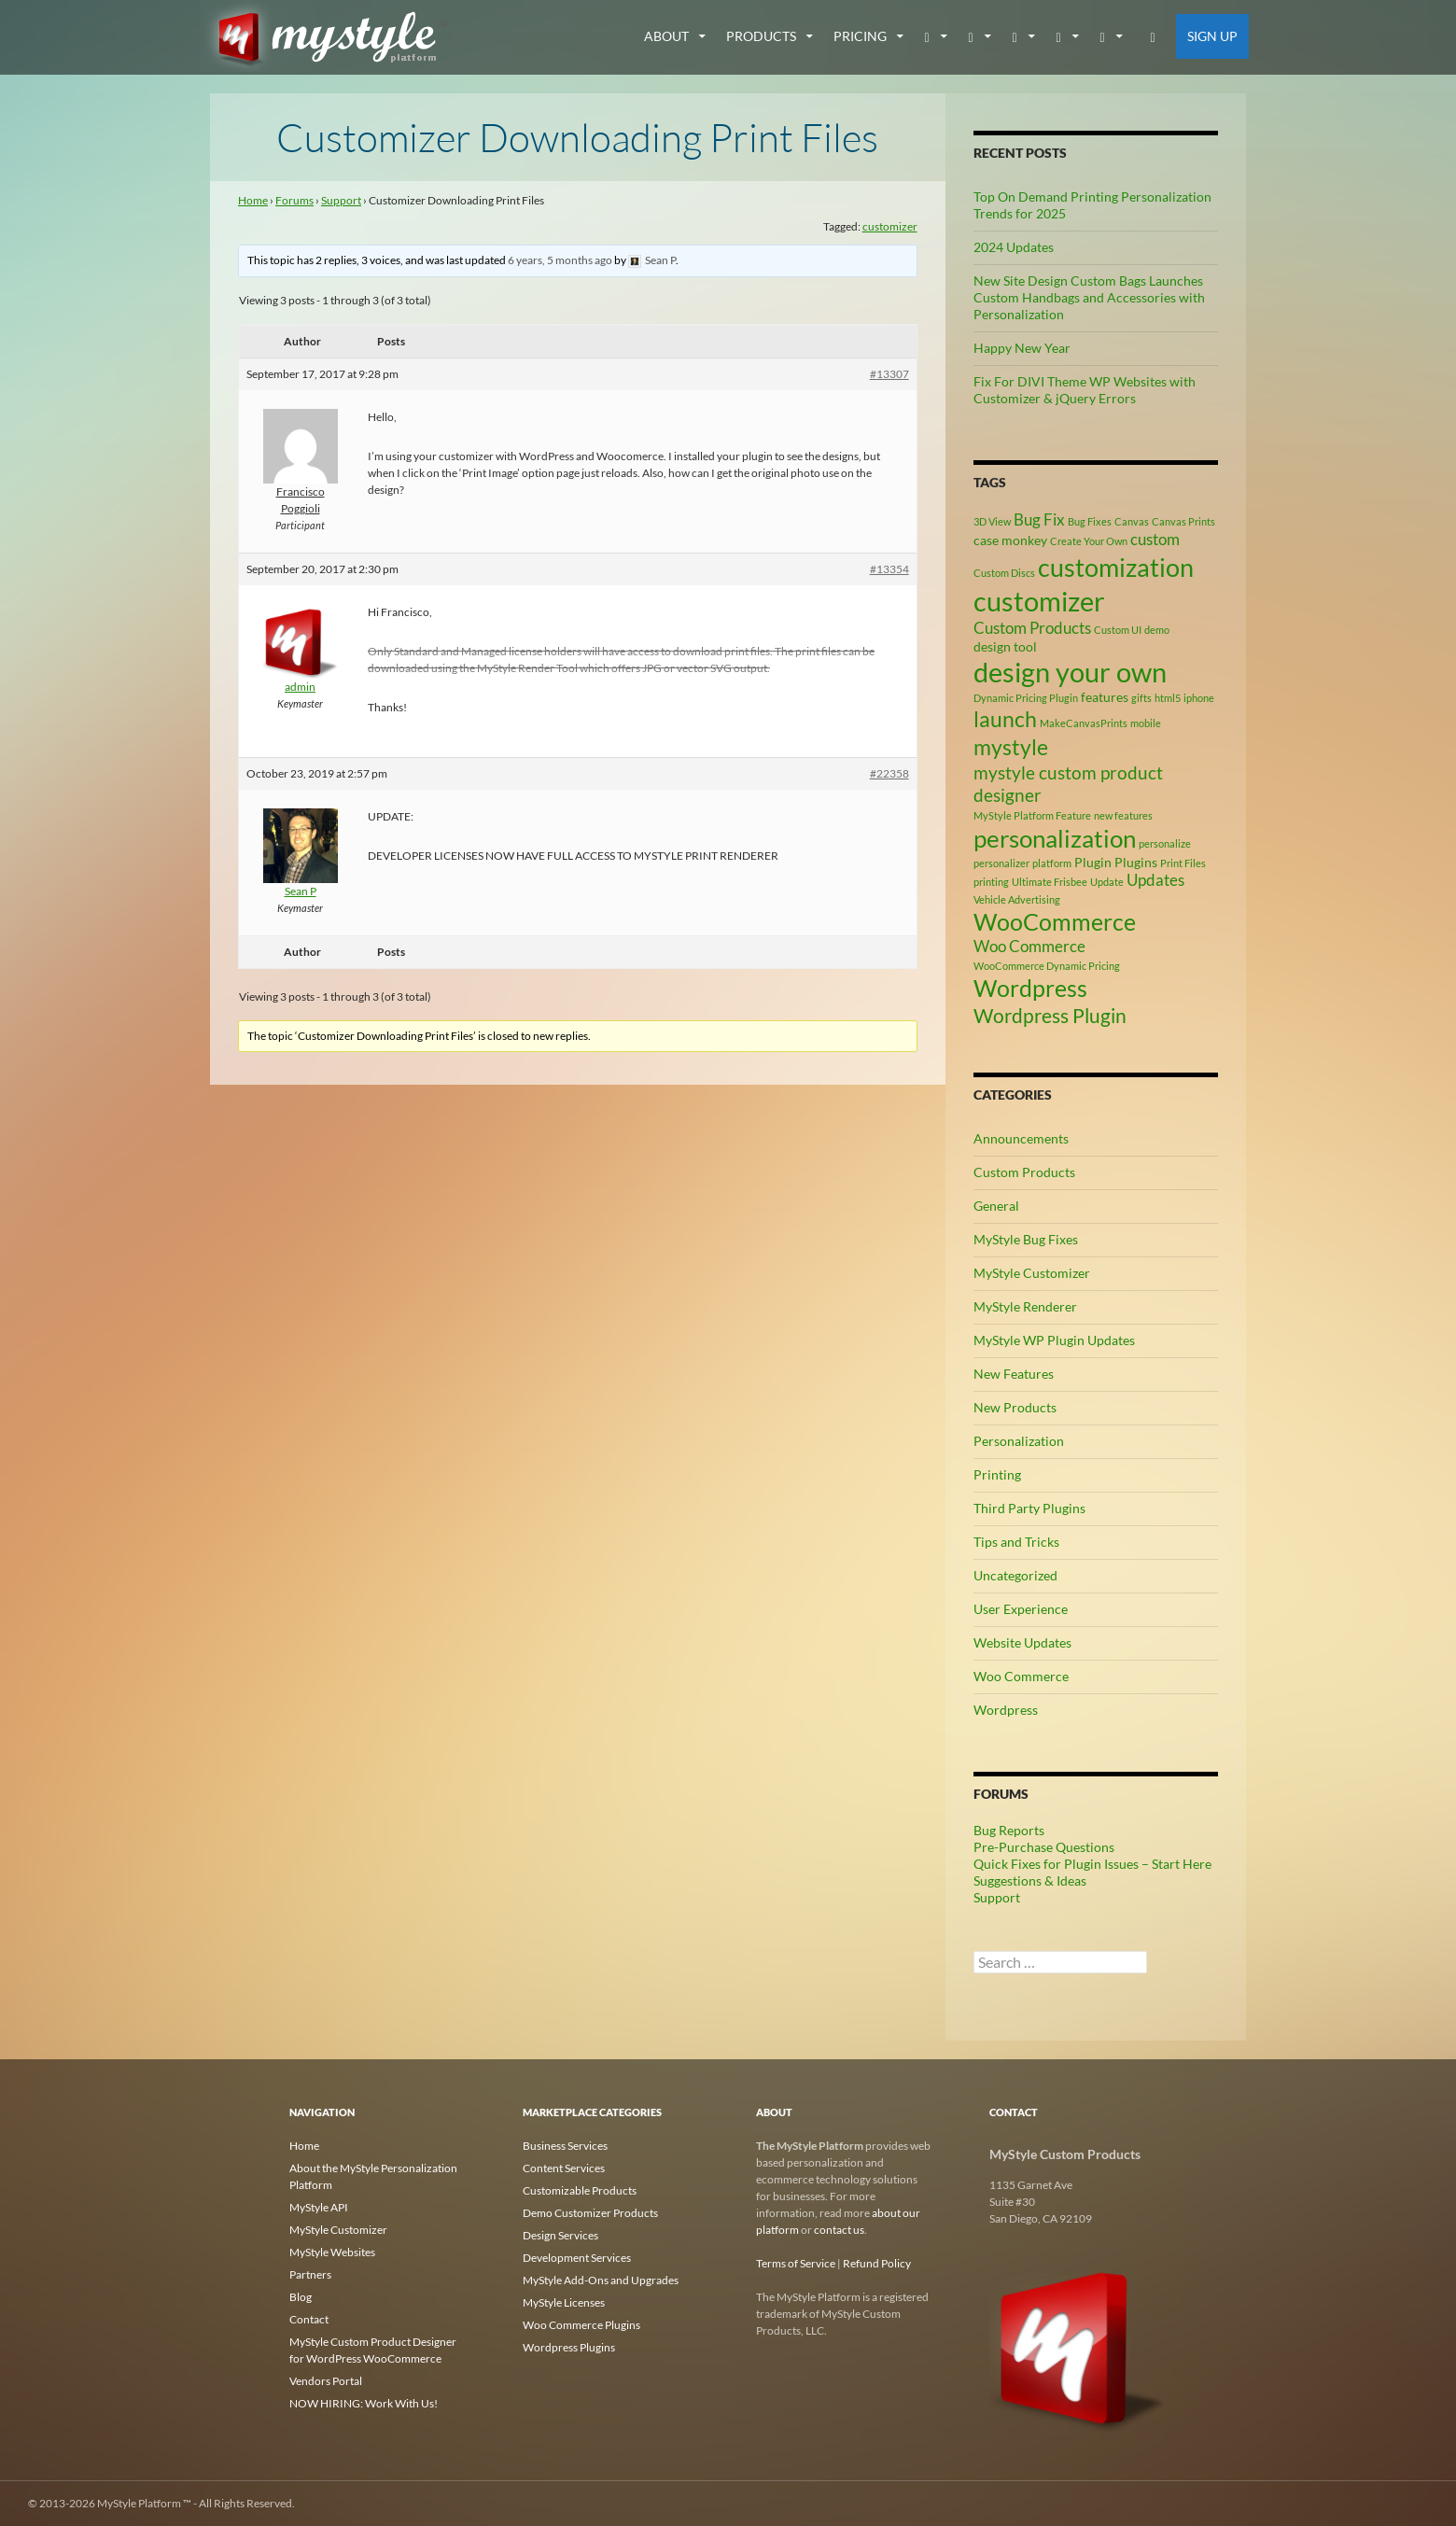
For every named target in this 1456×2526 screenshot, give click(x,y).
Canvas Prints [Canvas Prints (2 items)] (1183, 521)
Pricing (860, 36)
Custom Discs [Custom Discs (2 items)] (1004, 573)
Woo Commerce (1021, 1676)
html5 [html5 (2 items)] (1168, 698)
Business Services (565, 2146)
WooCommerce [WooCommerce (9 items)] (1054, 921)
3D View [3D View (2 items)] (992, 521)
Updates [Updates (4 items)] (1155, 880)
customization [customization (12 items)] (1116, 567)
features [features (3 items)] (1104, 697)
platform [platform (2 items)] (1051, 863)
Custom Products (1024, 1172)
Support (341, 200)
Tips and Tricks (1016, 1542)
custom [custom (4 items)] (1155, 539)
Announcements (1021, 1138)
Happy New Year (1022, 348)
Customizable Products (580, 2190)
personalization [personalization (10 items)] (1054, 838)
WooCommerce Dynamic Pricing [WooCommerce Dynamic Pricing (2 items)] (1046, 966)
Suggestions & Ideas (1029, 1880)
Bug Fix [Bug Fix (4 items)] (1039, 520)
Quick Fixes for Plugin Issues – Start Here (1092, 1864)
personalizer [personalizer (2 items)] (1001, 863)
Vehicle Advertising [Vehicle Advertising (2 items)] (1016, 899)
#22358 (889, 773)
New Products (1015, 1407)
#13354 (889, 569)
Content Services (564, 2168)
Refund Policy (877, 2263)
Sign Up (1212, 36)
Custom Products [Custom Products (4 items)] (1032, 628)
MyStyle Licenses (564, 2302)
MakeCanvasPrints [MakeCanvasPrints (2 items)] (1083, 723)
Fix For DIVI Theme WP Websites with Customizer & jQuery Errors (1084, 389)
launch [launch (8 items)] (1005, 719)
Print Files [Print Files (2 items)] (1183, 863)
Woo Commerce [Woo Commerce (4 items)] (1029, 946)
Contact (309, 2319)
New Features (1013, 1374)
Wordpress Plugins (569, 2347)
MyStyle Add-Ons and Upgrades (601, 2280)
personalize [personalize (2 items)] (1165, 843)
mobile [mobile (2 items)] (1145, 723)
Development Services (577, 2258)
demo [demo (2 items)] (1156, 630)
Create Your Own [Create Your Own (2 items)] (1088, 541)
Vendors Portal (325, 2381)
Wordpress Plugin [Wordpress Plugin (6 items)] (1050, 1015)
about (666, 36)
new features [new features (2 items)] (1123, 815)
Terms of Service (795, 2263)
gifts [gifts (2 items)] (1141, 698)
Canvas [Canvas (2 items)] (1131, 521)
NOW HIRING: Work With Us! (363, 2403)
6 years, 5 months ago (560, 260)
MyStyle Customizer (1031, 1273)
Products (761, 36)
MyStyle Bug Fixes (1025, 1239)
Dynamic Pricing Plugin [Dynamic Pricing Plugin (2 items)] (1025, 698)
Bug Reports (1008, 1830)
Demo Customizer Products (590, 2213)
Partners (310, 2274)
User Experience (1020, 1609)
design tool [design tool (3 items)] (1005, 646)
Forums (294, 200)
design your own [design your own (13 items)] (1070, 672)
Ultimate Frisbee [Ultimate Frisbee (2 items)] (1049, 882)
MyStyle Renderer (1025, 1306)
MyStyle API (318, 2207)
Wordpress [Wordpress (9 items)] (1030, 988)
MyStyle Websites (332, 2252)
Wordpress (1005, 1710)
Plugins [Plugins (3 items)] (1135, 862)
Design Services (560, 2235)
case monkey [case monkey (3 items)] (1010, 540)
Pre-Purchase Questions (1043, 1847)
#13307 (889, 374)
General (996, 1206)
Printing (997, 1474)
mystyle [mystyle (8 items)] (1010, 747)
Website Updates (1022, 1642)
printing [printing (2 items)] (991, 882)
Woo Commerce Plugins (581, 2325)
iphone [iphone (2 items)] (1198, 698)
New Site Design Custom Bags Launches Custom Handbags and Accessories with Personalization (1089, 297)
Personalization (1018, 1441)
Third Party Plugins (1029, 1508)
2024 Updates (1013, 247)
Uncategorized (1015, 1575)
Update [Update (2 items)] (1107, 882)
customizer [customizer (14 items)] (1039, 600)
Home (253, 200)
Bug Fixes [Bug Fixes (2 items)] (1090, 521)
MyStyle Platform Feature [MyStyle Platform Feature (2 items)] (1032, 815)
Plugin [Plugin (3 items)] (1093, 862)
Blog (300, 2297)
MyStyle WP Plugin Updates (1054, 1340)
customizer (889, 226)
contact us (839, 2230)
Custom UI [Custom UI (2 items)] (1117, 630)
